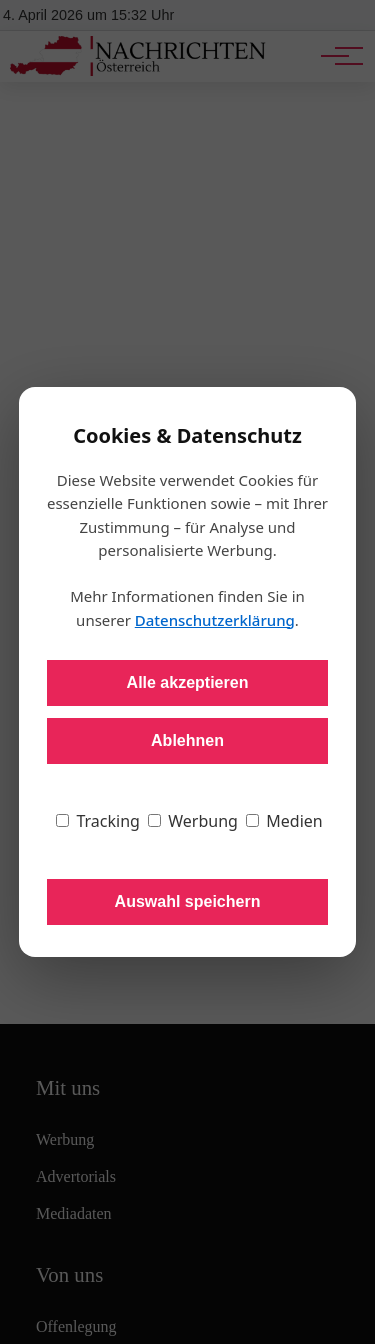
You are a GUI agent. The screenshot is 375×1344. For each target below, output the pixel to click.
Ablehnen (187, 740)
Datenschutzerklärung (215, 620)
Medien (284, 821)
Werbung (193, 821)
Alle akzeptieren (188, 682)
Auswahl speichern (188, 901)
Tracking (98, 821)
